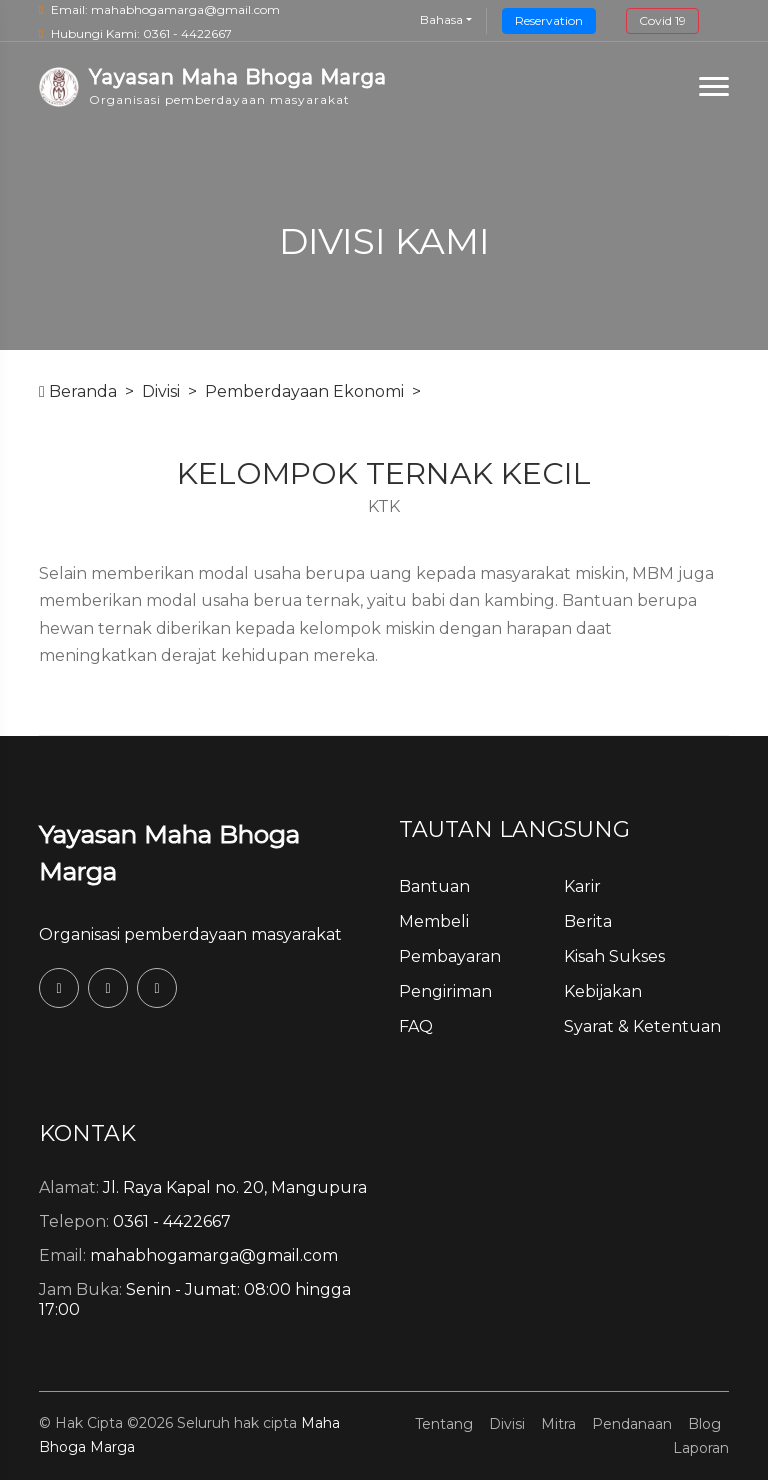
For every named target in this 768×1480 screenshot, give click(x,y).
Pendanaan (632, 1424)
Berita (588, 921)
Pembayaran (450, 956)
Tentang (444, 1424)
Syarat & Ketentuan (642, 1026)
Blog (704, 1424)
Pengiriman (445, 991)
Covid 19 (662, 20)
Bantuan (434, 886)
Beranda (78, 391)
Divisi (161, 391)
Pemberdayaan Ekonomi (304, 391)
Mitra (558, 1424)
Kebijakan (603, 991)
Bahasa (441, 19)
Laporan (701, 1448)
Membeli (434, 921)
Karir (582, 886)
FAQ (416, 1026)
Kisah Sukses (614, 956)
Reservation (549, 20)
